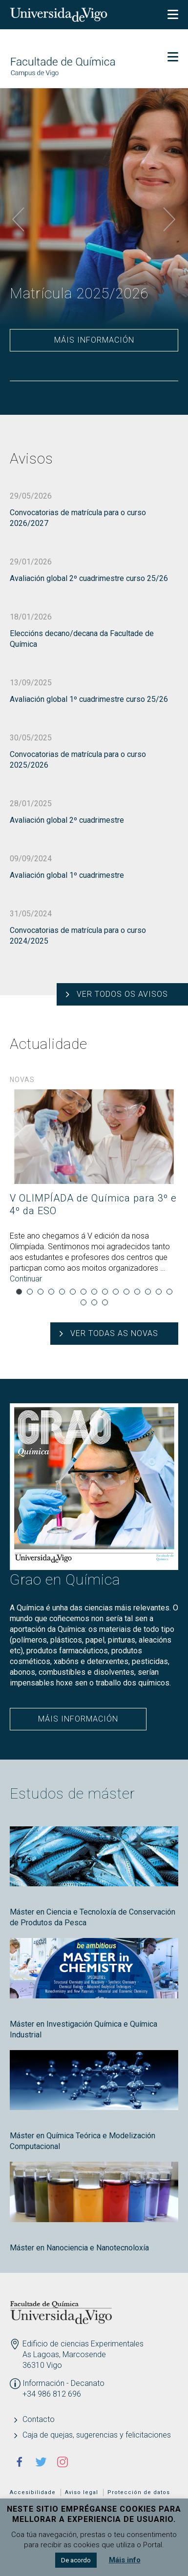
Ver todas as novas (114, 1333)
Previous (18, 219)
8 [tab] (94, 1292)
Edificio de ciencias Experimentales (83, 2343)
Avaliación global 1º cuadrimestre (67, 875)
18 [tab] (105, 1302)
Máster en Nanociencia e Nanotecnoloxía (79, 2247)
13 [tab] (148, 1292)
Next (169, 219)
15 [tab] (169, 1292)
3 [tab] (40, 1292)
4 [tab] (51, 1292)
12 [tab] (137, 1292)
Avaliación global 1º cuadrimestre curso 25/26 (89, 699)
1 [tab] (19, 1292)
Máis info (125, 2560)
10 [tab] (116, 1292)
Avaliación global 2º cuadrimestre (67, 820)
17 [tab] (94, 1302)
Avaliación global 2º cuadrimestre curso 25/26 (89, 578)
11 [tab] (126, 1292)
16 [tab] (83, 1302)
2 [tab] (30, 1292)
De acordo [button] (76, 2560)
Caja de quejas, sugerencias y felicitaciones (96, 2435)
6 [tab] (73, 1292)
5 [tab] (62, 1292)
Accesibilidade (33, 2492)
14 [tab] (159, 1292)
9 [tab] (105, 1292)
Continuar (26, 1278)
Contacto (38, 2419)
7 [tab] (83, 1292)
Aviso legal (81, 2492)
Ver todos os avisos (122, 994)
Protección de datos (138, 2492)
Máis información (94, 340)
